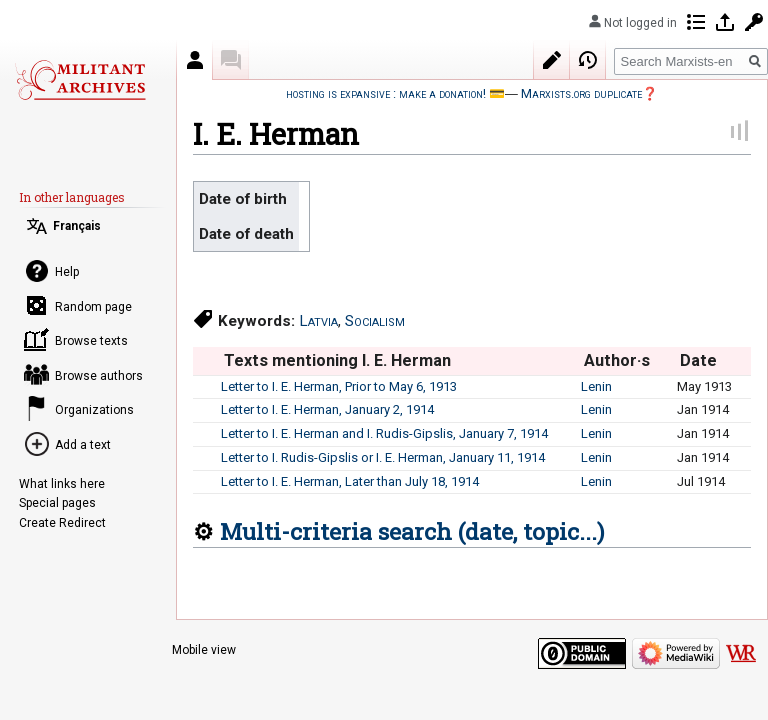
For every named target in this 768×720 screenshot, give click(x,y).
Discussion (231, 60)
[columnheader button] (206, 361)
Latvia (318, 321)
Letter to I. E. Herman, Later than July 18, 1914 (350, 481)
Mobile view (204, 650)
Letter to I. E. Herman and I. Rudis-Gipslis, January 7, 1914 (384, 433)
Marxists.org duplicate (581, 93)
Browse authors (99, 376)
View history (588, 60)
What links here (62, 484)
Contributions (696, 22)
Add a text (83, 445)
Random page (93, 307)
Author (195, 60)
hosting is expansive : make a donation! (386, 93)
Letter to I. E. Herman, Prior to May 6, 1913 (339, 386)
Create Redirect (62, 523)
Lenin (596, 386)
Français (77, 226)
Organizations (94, 410)
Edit (552, 60)
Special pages (57, 503)
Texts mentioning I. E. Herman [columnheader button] (337, 360)
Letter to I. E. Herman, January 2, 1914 (327, 409)
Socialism (375, 321)
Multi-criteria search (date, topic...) (412, 531)
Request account (754, 22)
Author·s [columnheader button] (617, 360)
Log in (725, 22)
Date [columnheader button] (698, 360)
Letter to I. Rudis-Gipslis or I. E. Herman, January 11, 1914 (383, 457)
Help (67, 272)
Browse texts (91, 341)
